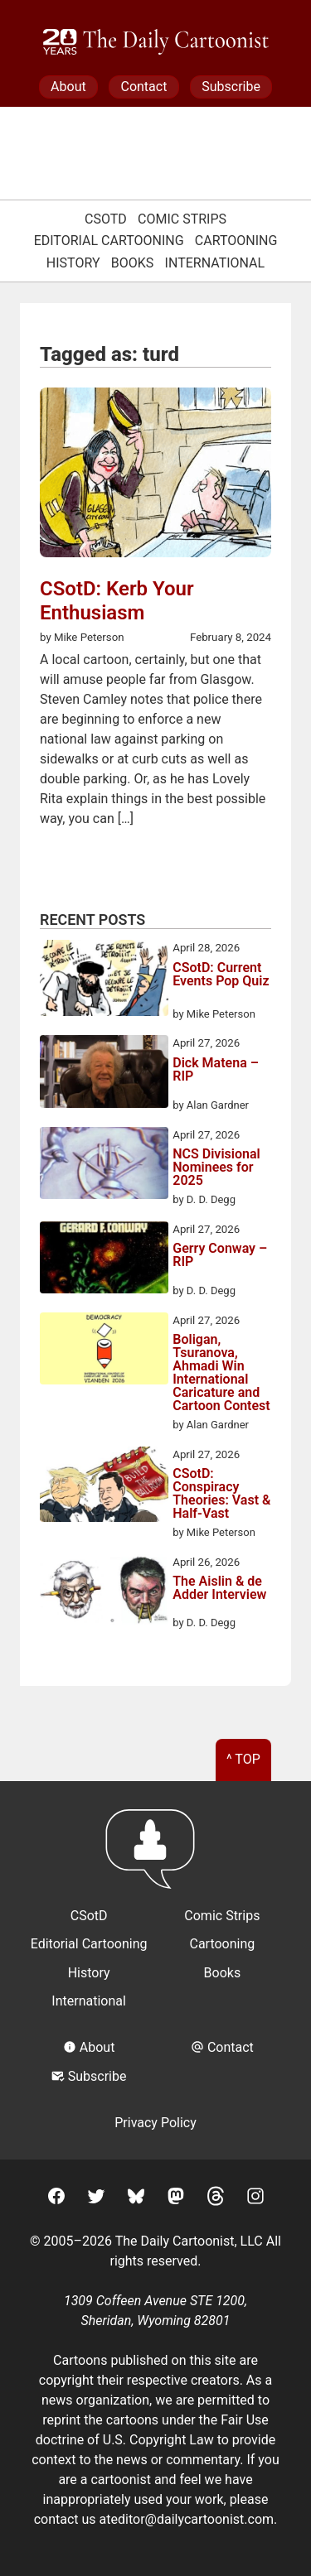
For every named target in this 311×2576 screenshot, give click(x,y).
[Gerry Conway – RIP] (104, 1260)
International (215, 263)
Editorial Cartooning (109, 240)
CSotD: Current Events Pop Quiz (221, 975)
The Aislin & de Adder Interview (219, 1588)
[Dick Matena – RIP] (104, 1074)
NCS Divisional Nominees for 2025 (216, 1167)
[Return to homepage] (155, 1857)
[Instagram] (255, 2199)
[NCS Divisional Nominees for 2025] (104, 1166)
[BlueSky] (136, 2199)
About (68, 86)
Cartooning (236, 240)
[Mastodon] (176, 2199)
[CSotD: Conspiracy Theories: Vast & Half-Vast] (104, 1487)
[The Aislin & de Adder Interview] (104, 1592)
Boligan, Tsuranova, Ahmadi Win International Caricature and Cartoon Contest (221, 1373)
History (73, 263)
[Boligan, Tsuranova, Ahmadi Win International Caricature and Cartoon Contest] (104, 1351)
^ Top (243, 1759)
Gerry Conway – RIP (220, 1255)
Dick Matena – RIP (216, 1070)
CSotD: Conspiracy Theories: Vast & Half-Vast (221, 1493)
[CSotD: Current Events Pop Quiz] (104, 981)
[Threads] (216, 2199)
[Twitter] (96, 2199)
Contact (143, 86)
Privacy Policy (155, 2123)
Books (132, 263)
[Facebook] (56, 2199)
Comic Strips (182, 219)
